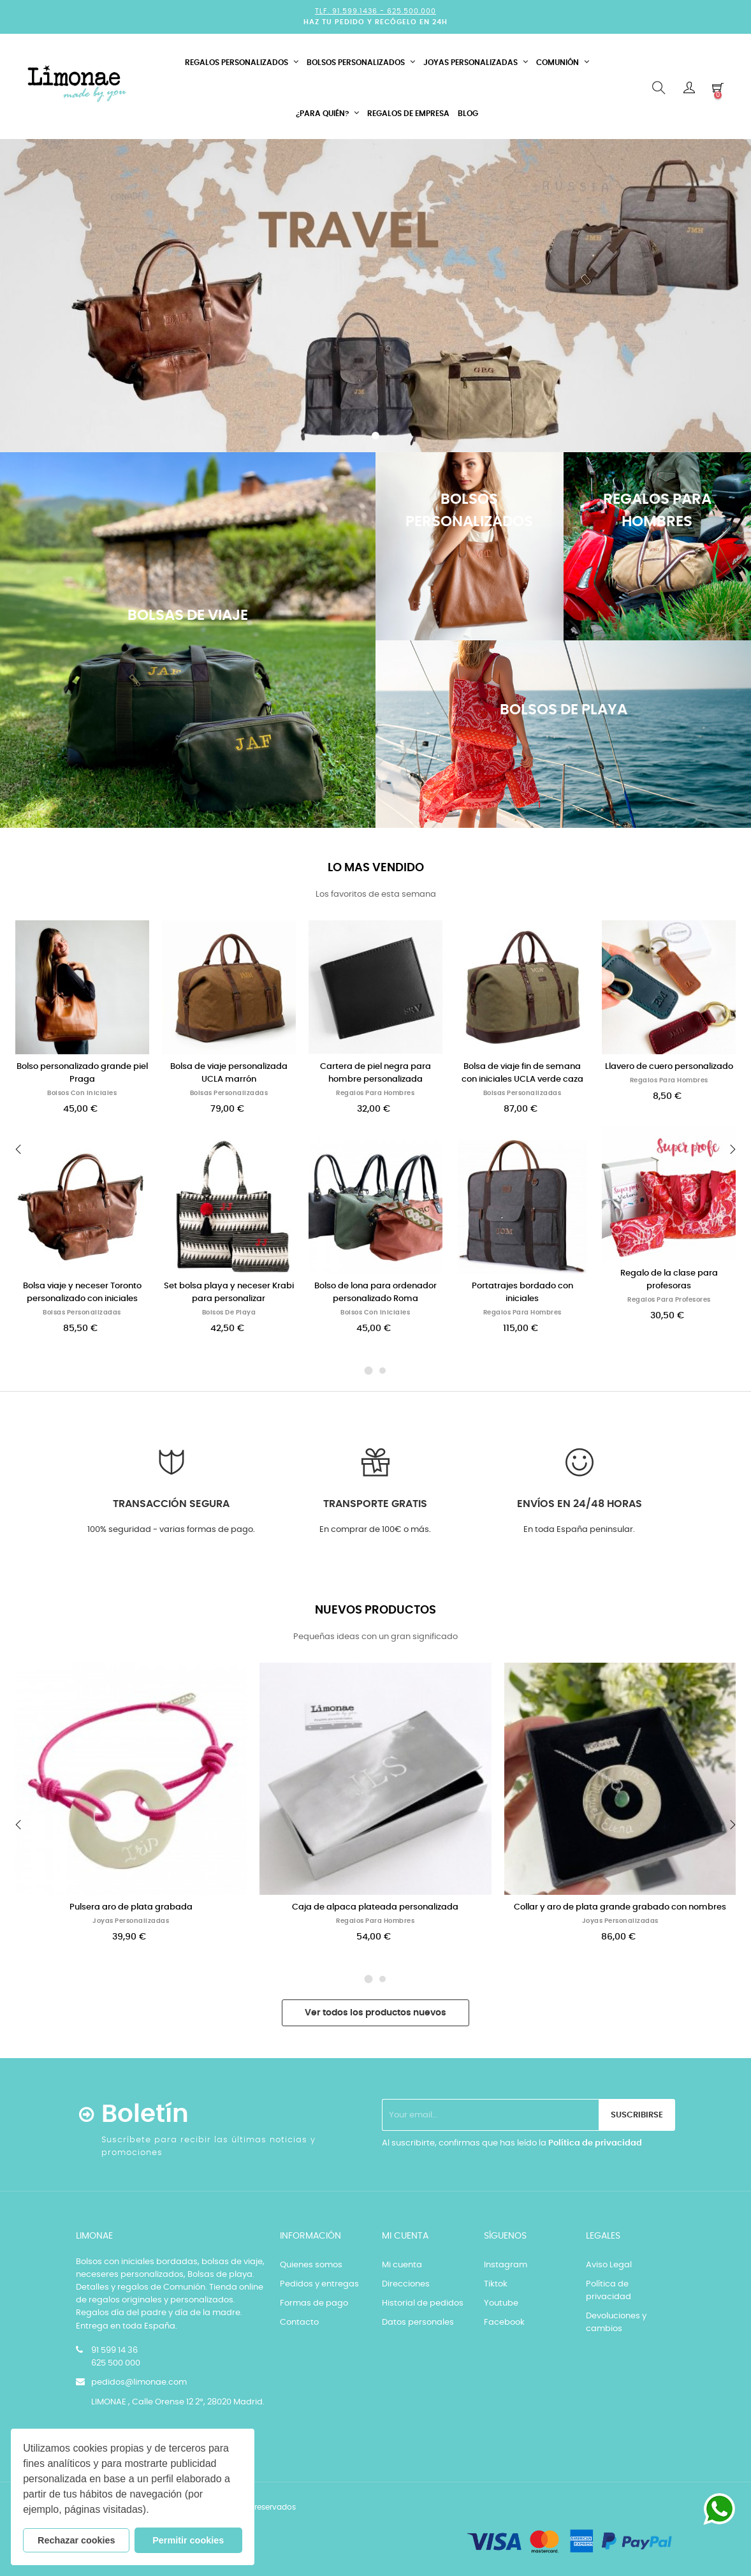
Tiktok (495, 2284)
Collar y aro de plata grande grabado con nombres (620, 1907)
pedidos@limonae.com (139, 2382)
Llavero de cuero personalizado (669, 1067)
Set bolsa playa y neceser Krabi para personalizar (229, 1292)
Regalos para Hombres (375, 1093)
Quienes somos (311, 2265)
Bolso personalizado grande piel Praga (82, 1073)
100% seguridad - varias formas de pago (170, 1530)
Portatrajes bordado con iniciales (522, 1292)
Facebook (504, 2322)
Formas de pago (314, 2303)
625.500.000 (411, 11)
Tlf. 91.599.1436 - (351, 11)
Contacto (299, 2322)
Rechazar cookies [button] (76, 2540)
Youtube (501, 2303)
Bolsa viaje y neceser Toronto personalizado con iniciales (82, 1292)
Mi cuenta (402, 2265)
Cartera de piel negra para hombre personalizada (375, 1073)
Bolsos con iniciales (82, 1093)
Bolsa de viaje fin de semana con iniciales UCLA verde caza (522, 1073)
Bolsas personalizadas (82, 1312)
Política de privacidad (595, 2143)
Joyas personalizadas (130, 1921)
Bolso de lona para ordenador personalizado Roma (375, 1292)
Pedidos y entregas (319, 2284)
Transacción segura (171, 1504)
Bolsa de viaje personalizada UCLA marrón (229, 1073)
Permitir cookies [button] (188, 2540)
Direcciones (406, 2284)
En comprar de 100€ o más (374, 1530)
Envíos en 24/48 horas (579, 1504)
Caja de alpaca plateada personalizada (375, 1907)
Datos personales (418, 2322)
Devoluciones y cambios (616, 2322)
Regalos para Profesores (669, 1300)
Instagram (505, 2265)
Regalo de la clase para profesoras (669, 1279)
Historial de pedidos (422, 2303)
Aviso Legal (609, 2265)
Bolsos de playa (229, 1312)
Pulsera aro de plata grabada (131, 1907)
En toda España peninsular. (579, 1530)
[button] (154, 2511)
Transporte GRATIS (375, 1504)
